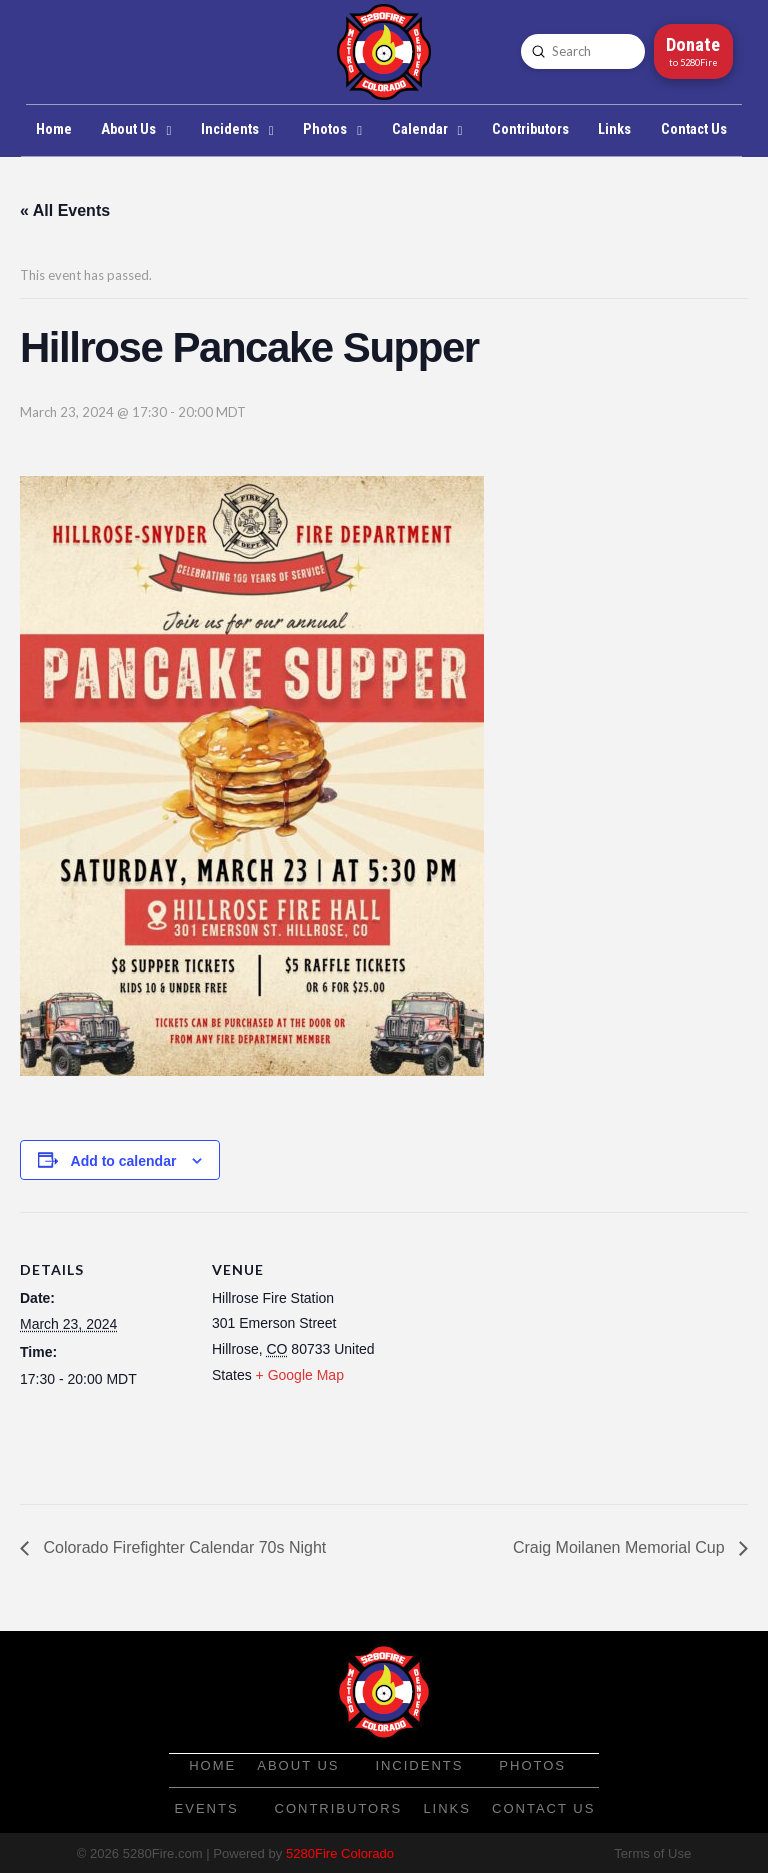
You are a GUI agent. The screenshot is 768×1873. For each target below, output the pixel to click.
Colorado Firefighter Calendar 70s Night (182, 1547)
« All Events (65, 210)
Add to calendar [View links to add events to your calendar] (124, 1161)
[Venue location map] (509, 1350)
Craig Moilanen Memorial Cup (621, 1547)
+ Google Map (300, 1375)
